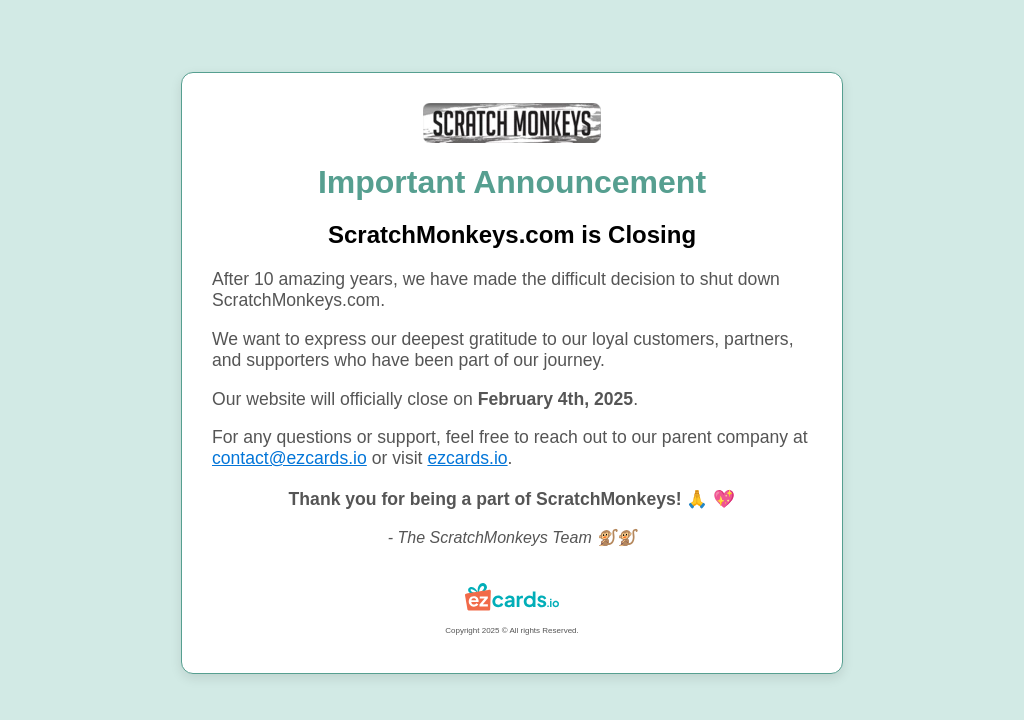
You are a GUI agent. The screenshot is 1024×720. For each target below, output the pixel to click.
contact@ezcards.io (289, 458)
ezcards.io (467, 458)
